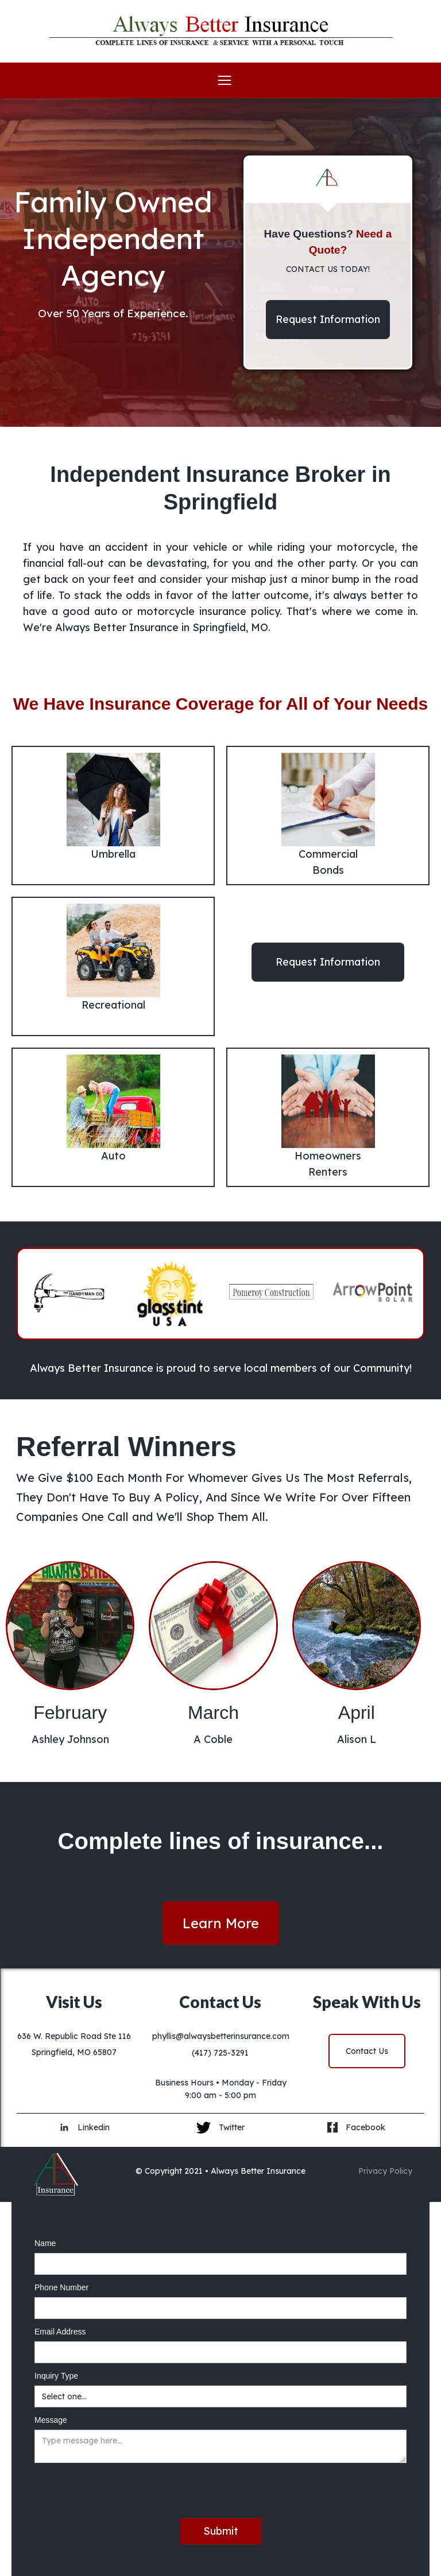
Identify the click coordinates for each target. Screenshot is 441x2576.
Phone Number (61, 2287)
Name (45, 2243)
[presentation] (121, 2491)
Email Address (60, 2331)
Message (50, 2420)
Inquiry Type (56, 2375)
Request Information (328, 319)
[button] (220, 80)
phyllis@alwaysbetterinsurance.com (220, 2036)
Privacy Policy (385, 2171)
